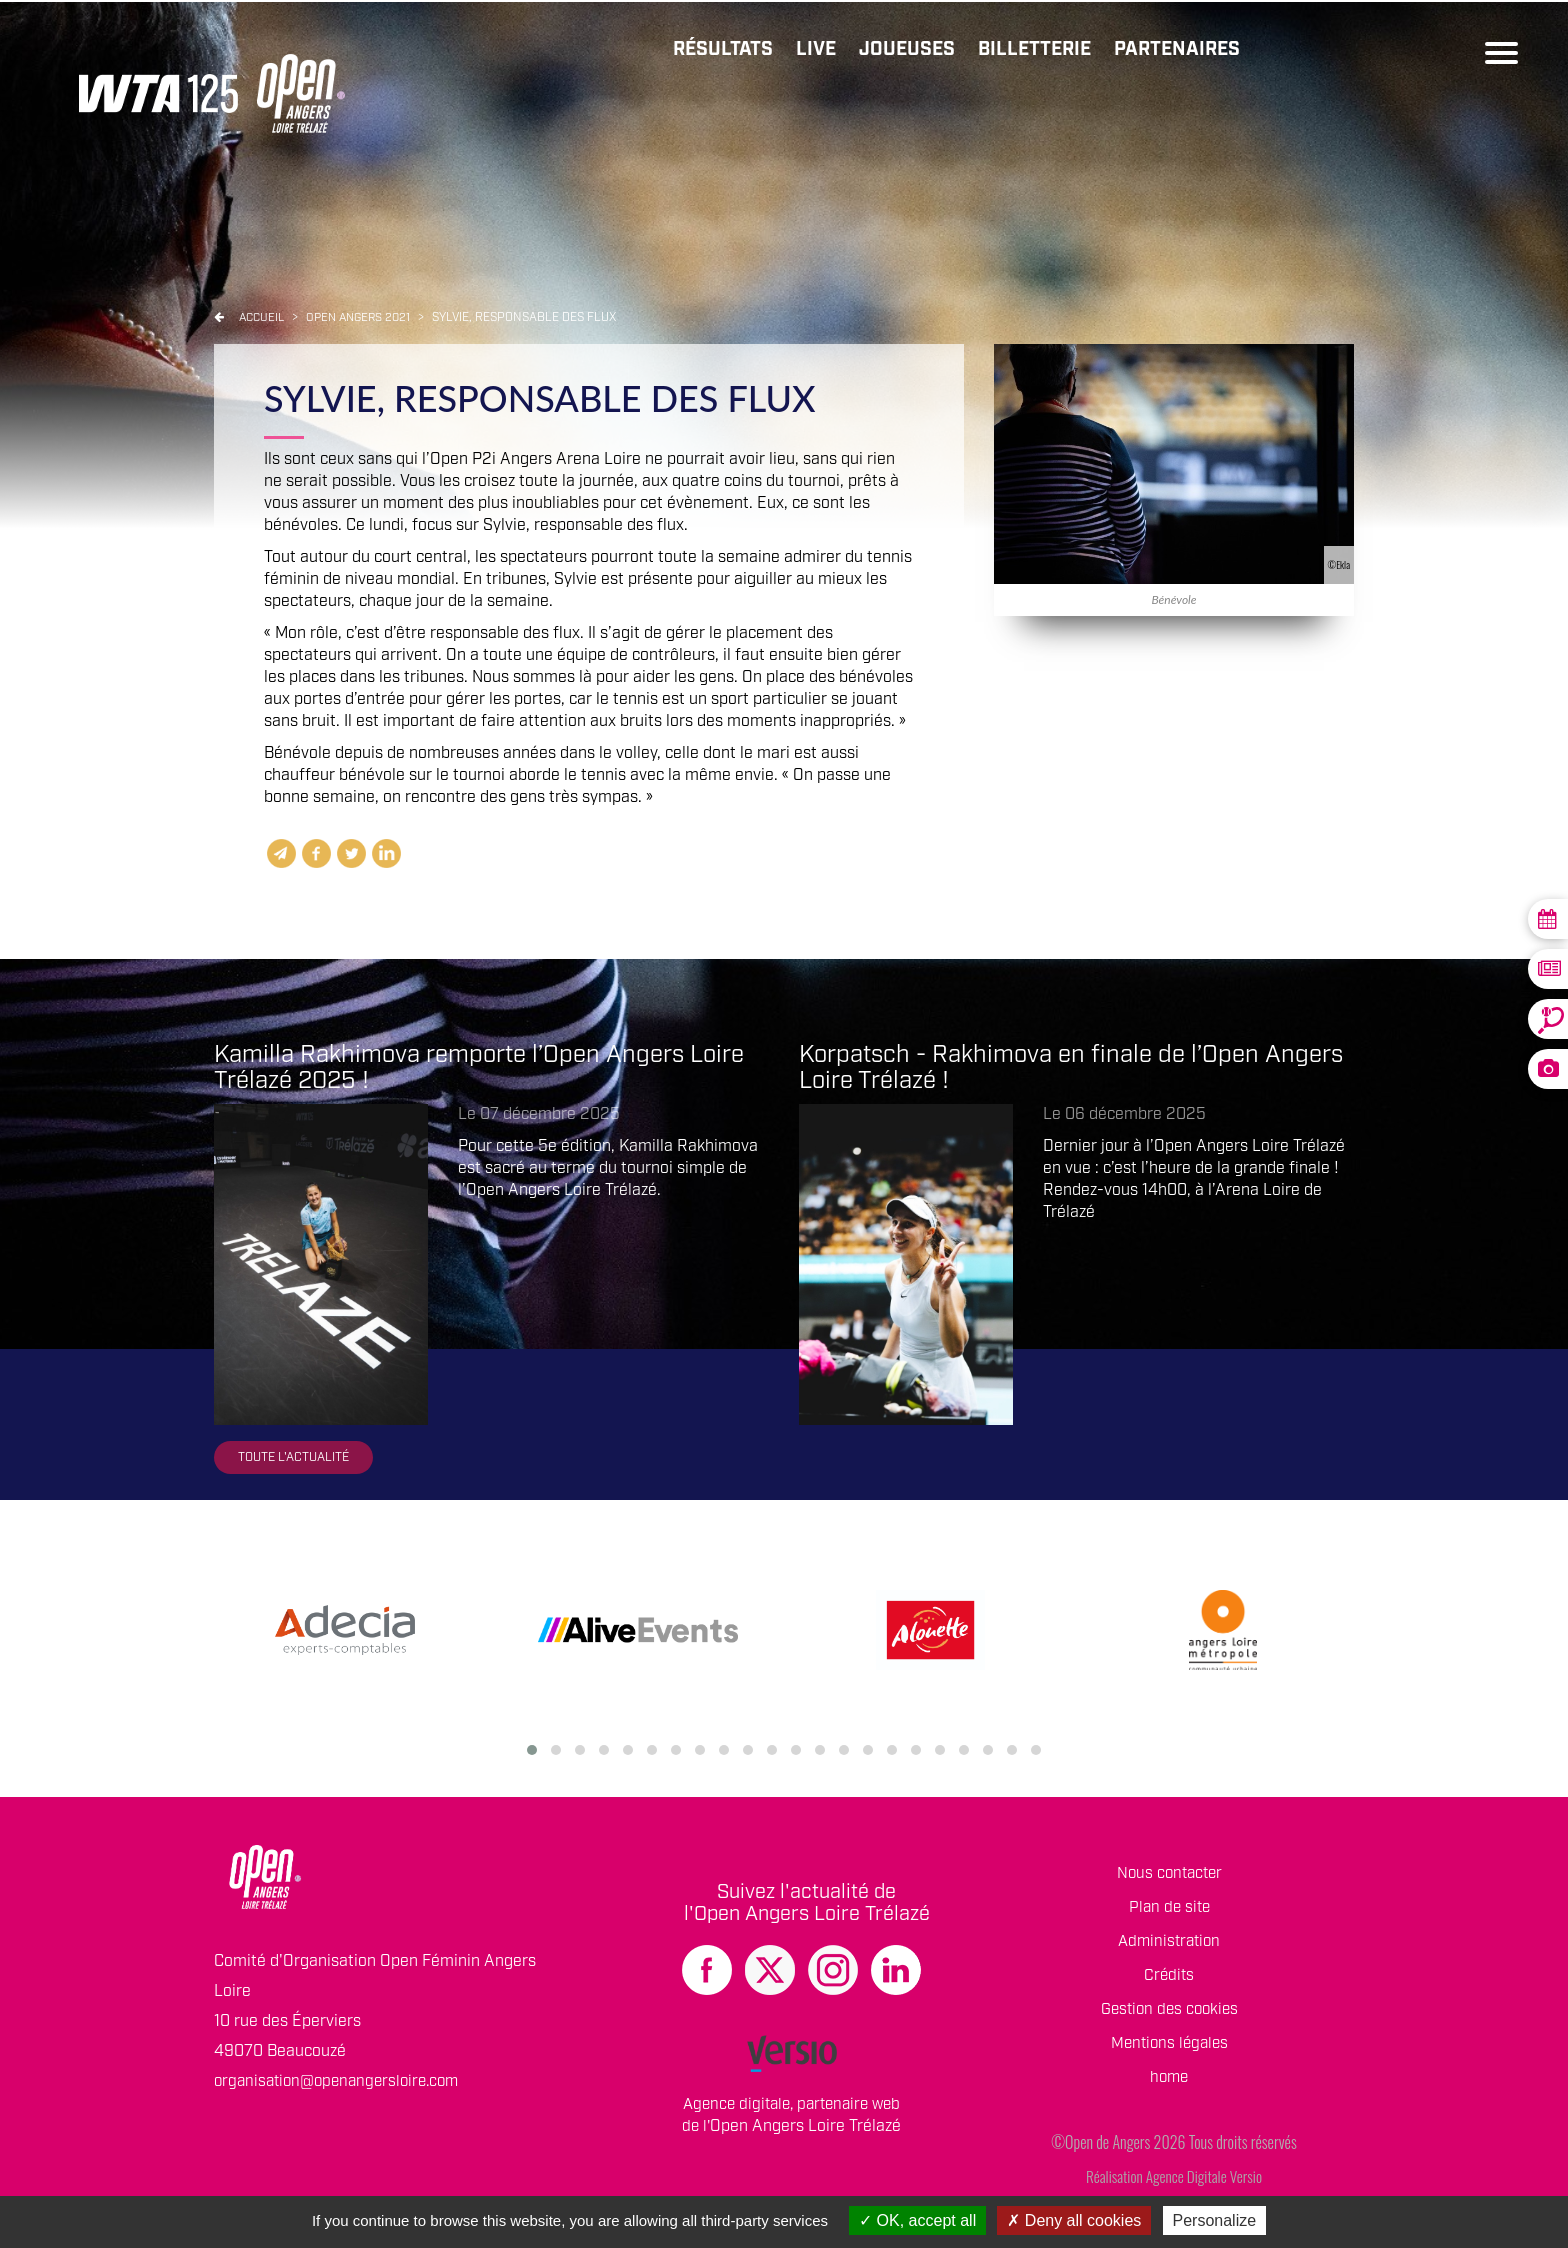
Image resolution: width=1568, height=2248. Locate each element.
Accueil (263, 318)
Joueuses (891, 51)
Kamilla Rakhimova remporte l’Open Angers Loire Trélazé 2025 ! (479, 1069)
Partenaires (1173, 51)
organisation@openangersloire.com (343, 2086)
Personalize (1215, 2220)
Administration (1169, 1946)
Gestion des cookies (1169, 2014)
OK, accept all (917, 2220)
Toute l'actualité (298, 1460)
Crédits (1169, 1980)
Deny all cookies (1074, 2220)
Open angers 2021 (367, 318)
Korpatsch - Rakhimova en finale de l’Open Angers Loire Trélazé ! (1071, 1069)
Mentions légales (1169, 2048)
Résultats (699, 51)
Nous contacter (1169, 1878)
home (1169, 2082)
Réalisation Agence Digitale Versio (1173, 2181)
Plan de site (1169, 1912)
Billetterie (1024, 51)
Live (796, 51)
